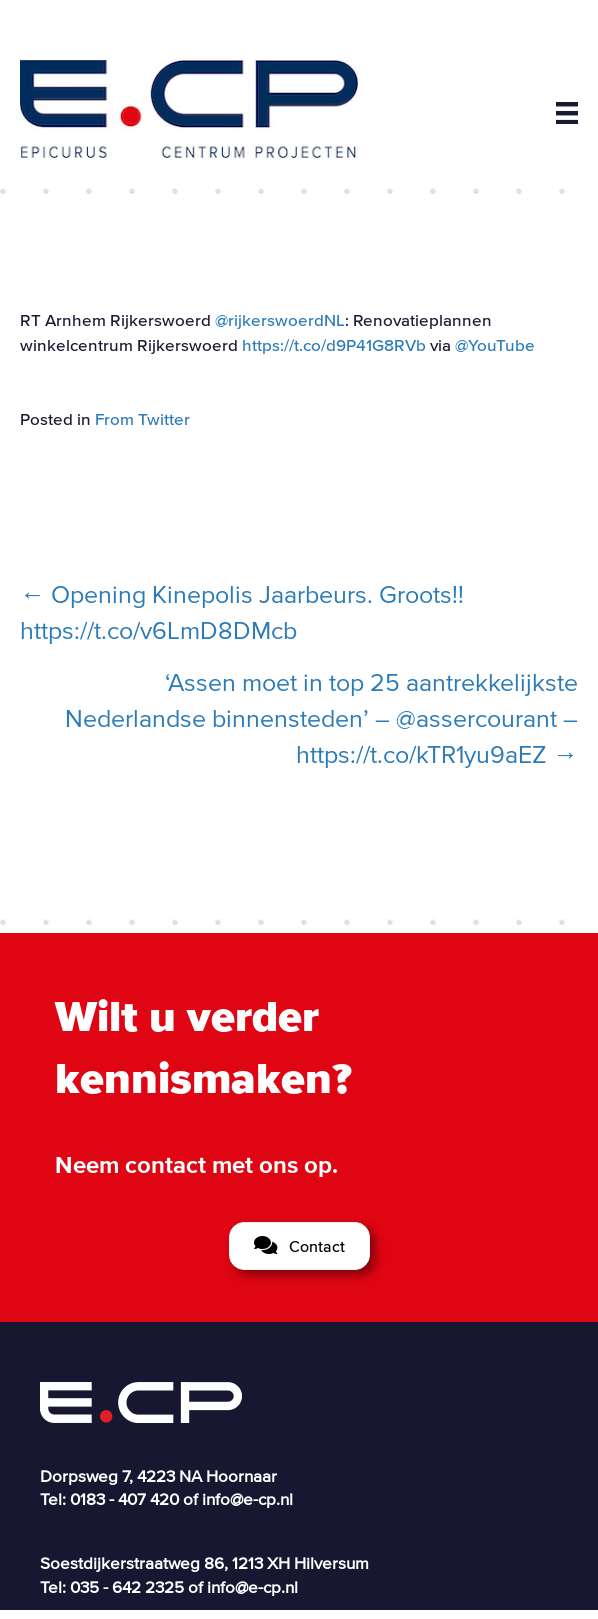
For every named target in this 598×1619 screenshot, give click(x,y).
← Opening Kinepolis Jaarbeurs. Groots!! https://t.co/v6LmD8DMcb (242, 612)
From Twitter (142, 418)
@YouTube (495, 344)
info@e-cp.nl (247, 1498)
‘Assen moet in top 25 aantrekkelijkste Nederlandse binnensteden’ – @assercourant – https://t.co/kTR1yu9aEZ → (321, 718)
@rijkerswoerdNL (280, 319)
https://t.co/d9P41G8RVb (334, 344)
